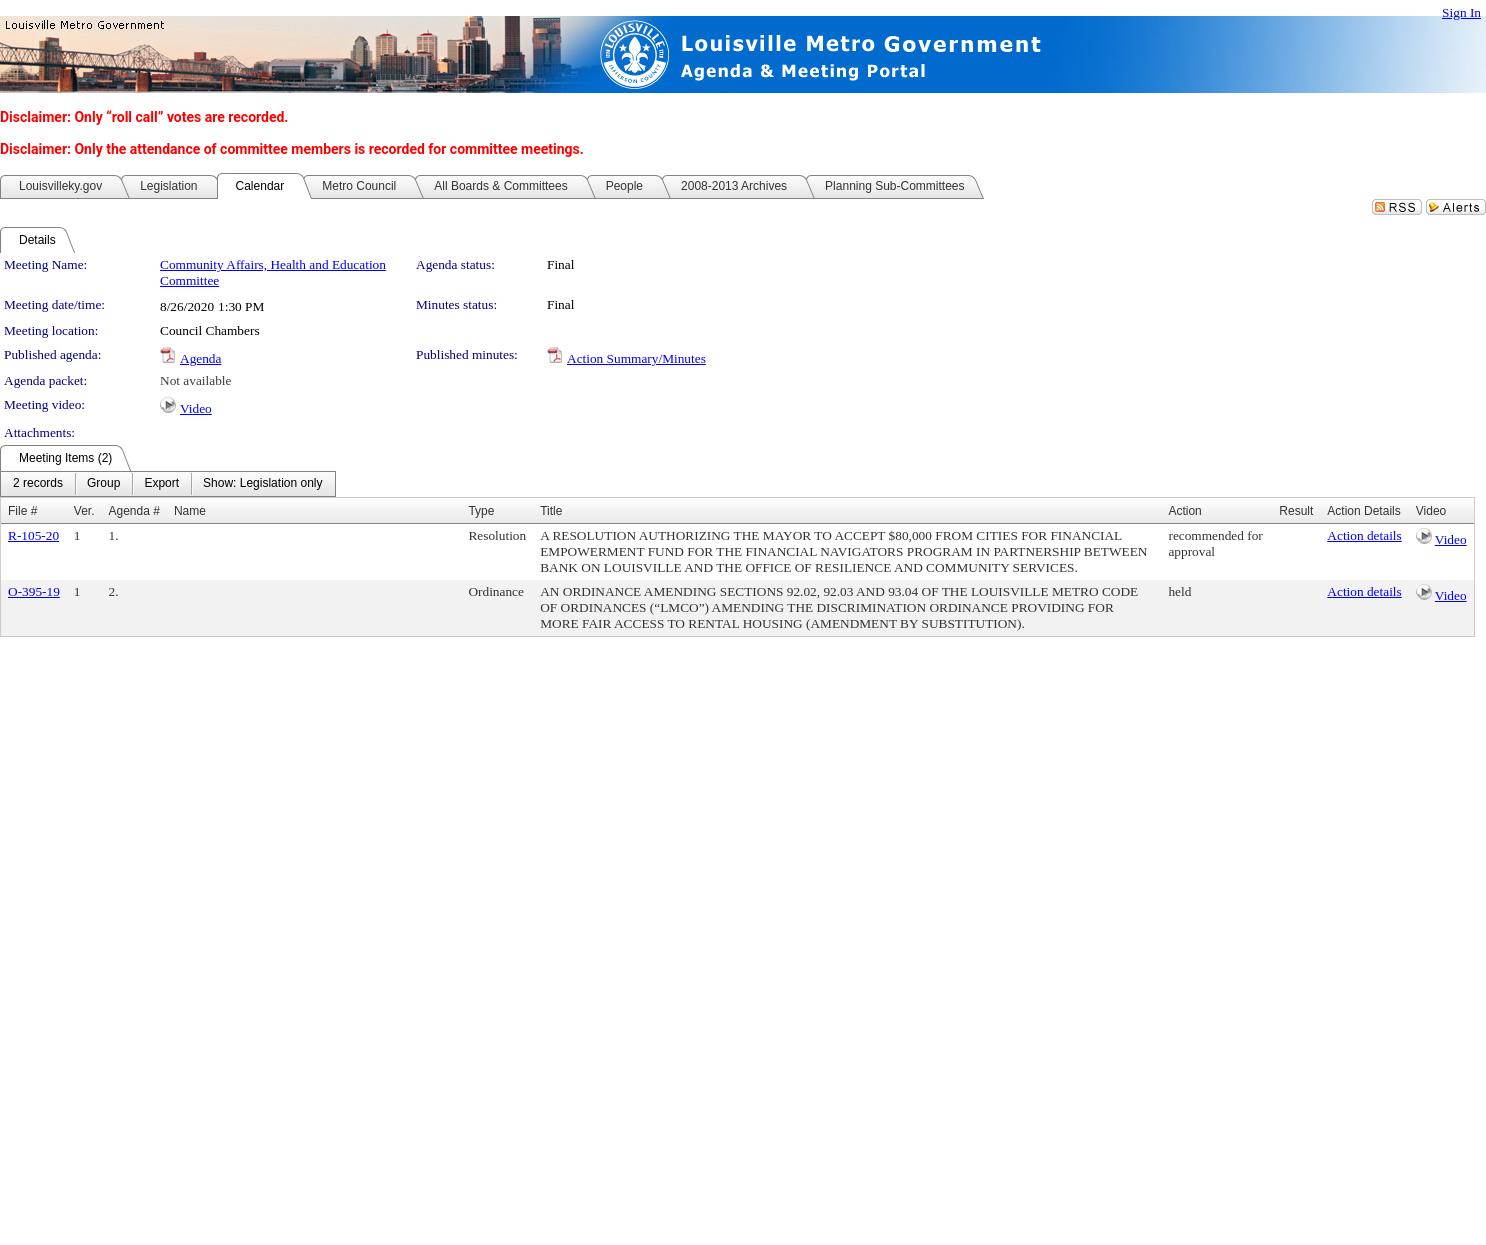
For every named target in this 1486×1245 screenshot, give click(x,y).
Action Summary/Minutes (636, 358)
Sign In (1461, 12)
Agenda (200, 358)
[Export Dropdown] (161, 484)
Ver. (84, 511)
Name (190, 511)
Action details (1364, 535)
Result (1296, 511)
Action (1184, 511)
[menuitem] (38, 484)
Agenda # (134, 511)
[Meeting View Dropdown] (262, 484)
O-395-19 (34, 591)
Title (551, 511)
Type (481, 511)
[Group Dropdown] (103, 484)
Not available (195, 380)
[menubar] (168, 484)
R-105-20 (33, 535)
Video (196, 408)
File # (22, 511)
